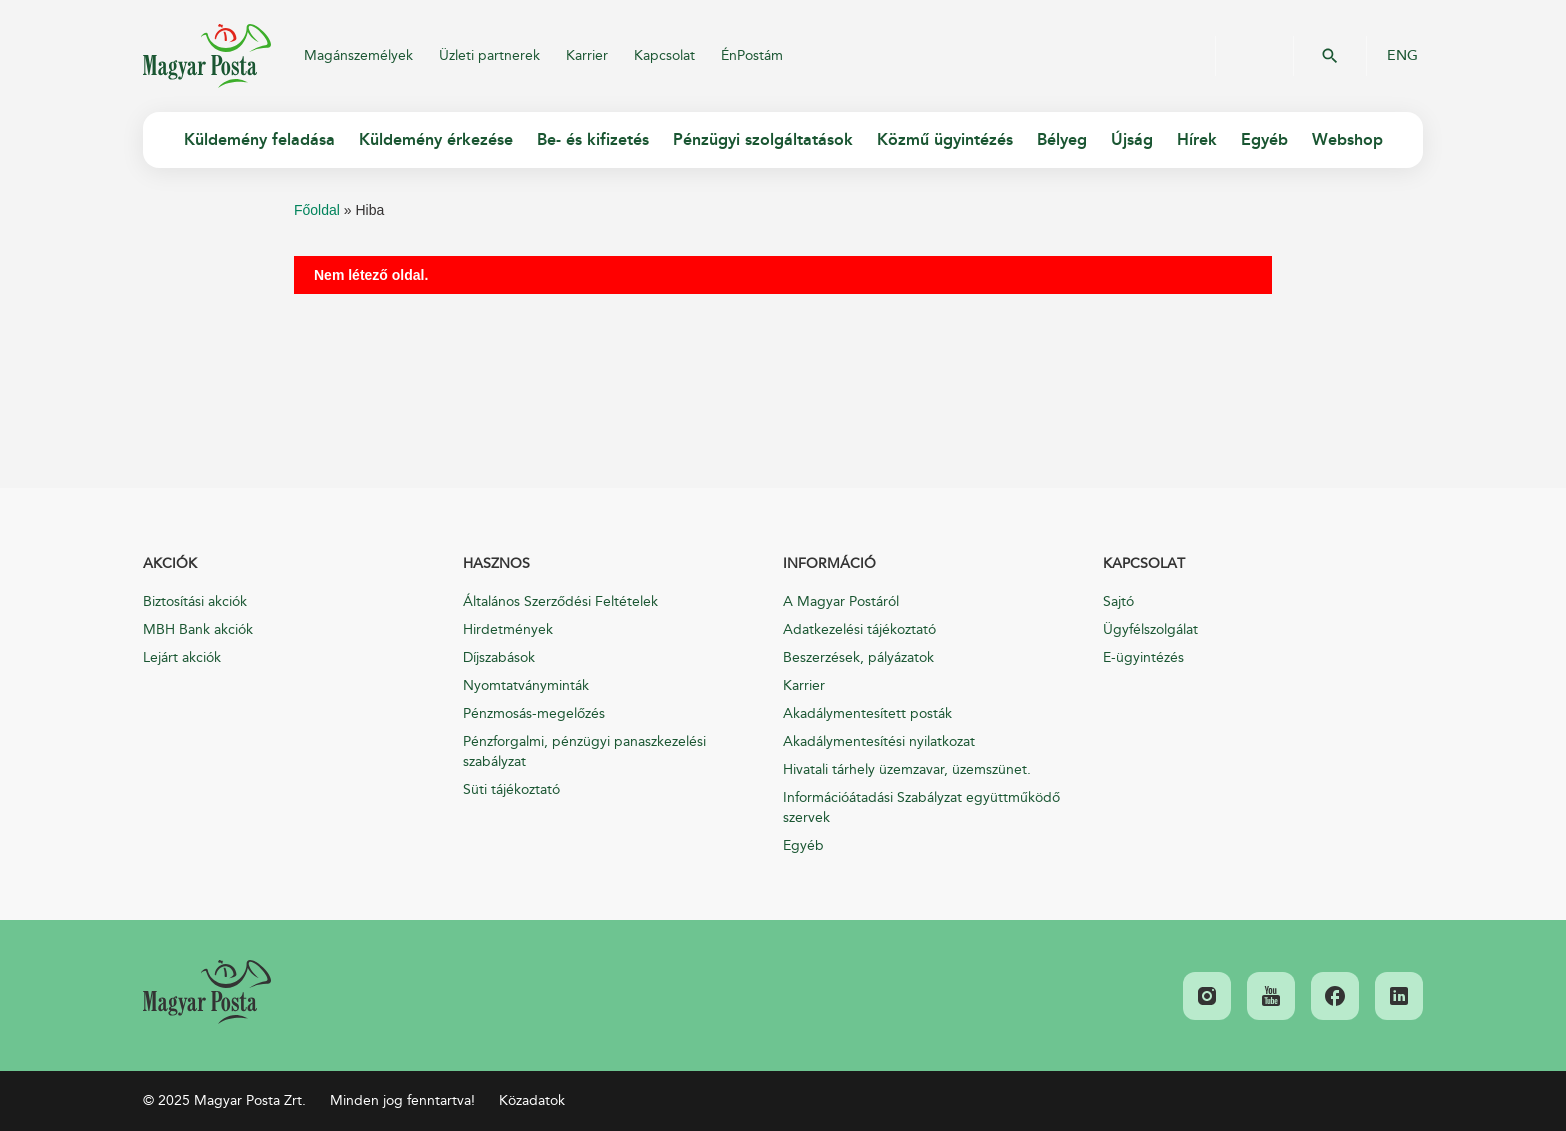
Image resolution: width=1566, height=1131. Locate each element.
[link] (207, 992)
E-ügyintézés (1143, 657)
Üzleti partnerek (489, 55)
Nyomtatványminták (526, 685)
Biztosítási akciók (195, 601)
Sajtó (1118, 601)
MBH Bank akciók (198, 629)
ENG (1402, 56)
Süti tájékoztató (511, 789)
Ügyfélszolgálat (1150, 629)
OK (1330, 56)
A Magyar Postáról (841, 601)
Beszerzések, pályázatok (858, 657)
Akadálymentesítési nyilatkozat (879, 741)
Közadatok (532, 1100)
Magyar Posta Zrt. (207, 56)
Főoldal (317, 210)
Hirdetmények (508, 629)
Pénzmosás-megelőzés (534, 713)
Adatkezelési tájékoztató (859, 629)
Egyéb (803, 845)
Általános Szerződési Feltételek (560, 601)
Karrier (587, 55)
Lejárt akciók (182, 657)
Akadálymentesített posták (867, 713)
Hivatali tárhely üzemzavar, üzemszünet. (907, 769)
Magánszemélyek (358, 55)
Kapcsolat (664, 55)
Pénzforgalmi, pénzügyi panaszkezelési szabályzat (584, 751)
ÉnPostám (752, 55)
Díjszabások (499, 657)
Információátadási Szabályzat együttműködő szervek (921, 807)
